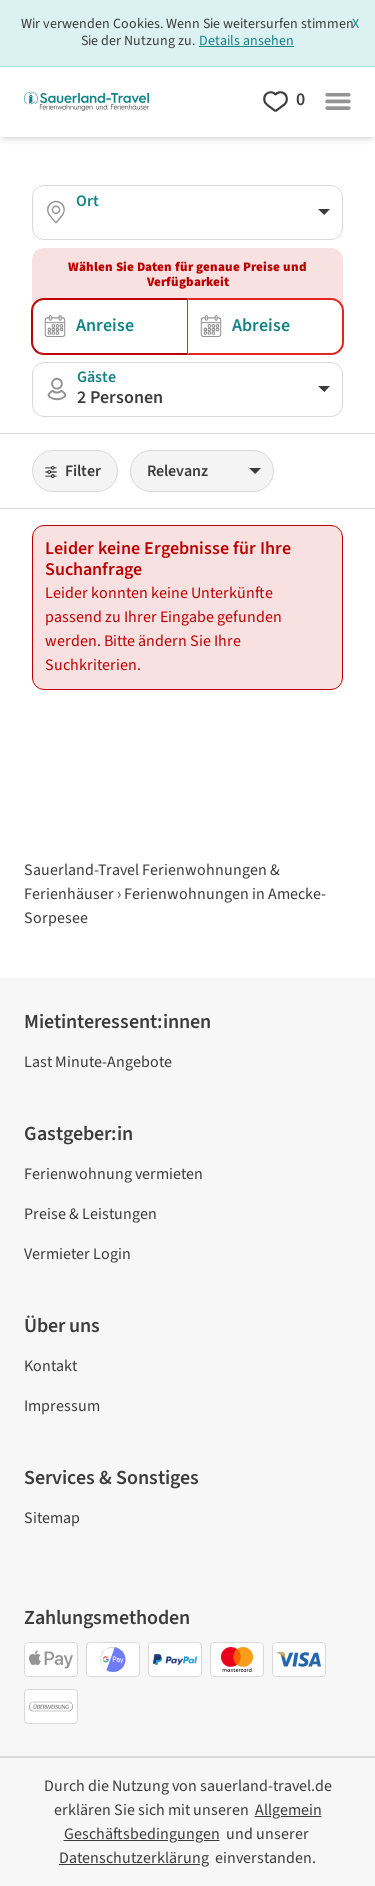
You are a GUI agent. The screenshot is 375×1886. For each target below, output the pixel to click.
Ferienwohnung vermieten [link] (113, 1174)
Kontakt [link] (50, 1366)
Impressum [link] (62, 1406)
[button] (187, 389)
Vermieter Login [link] (77, 1254)
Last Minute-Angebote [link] (98, 1062)
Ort (87, 201)
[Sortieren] (202, 471)
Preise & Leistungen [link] (90, 1214)
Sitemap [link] (52, 1518)
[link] (134, 1858)
